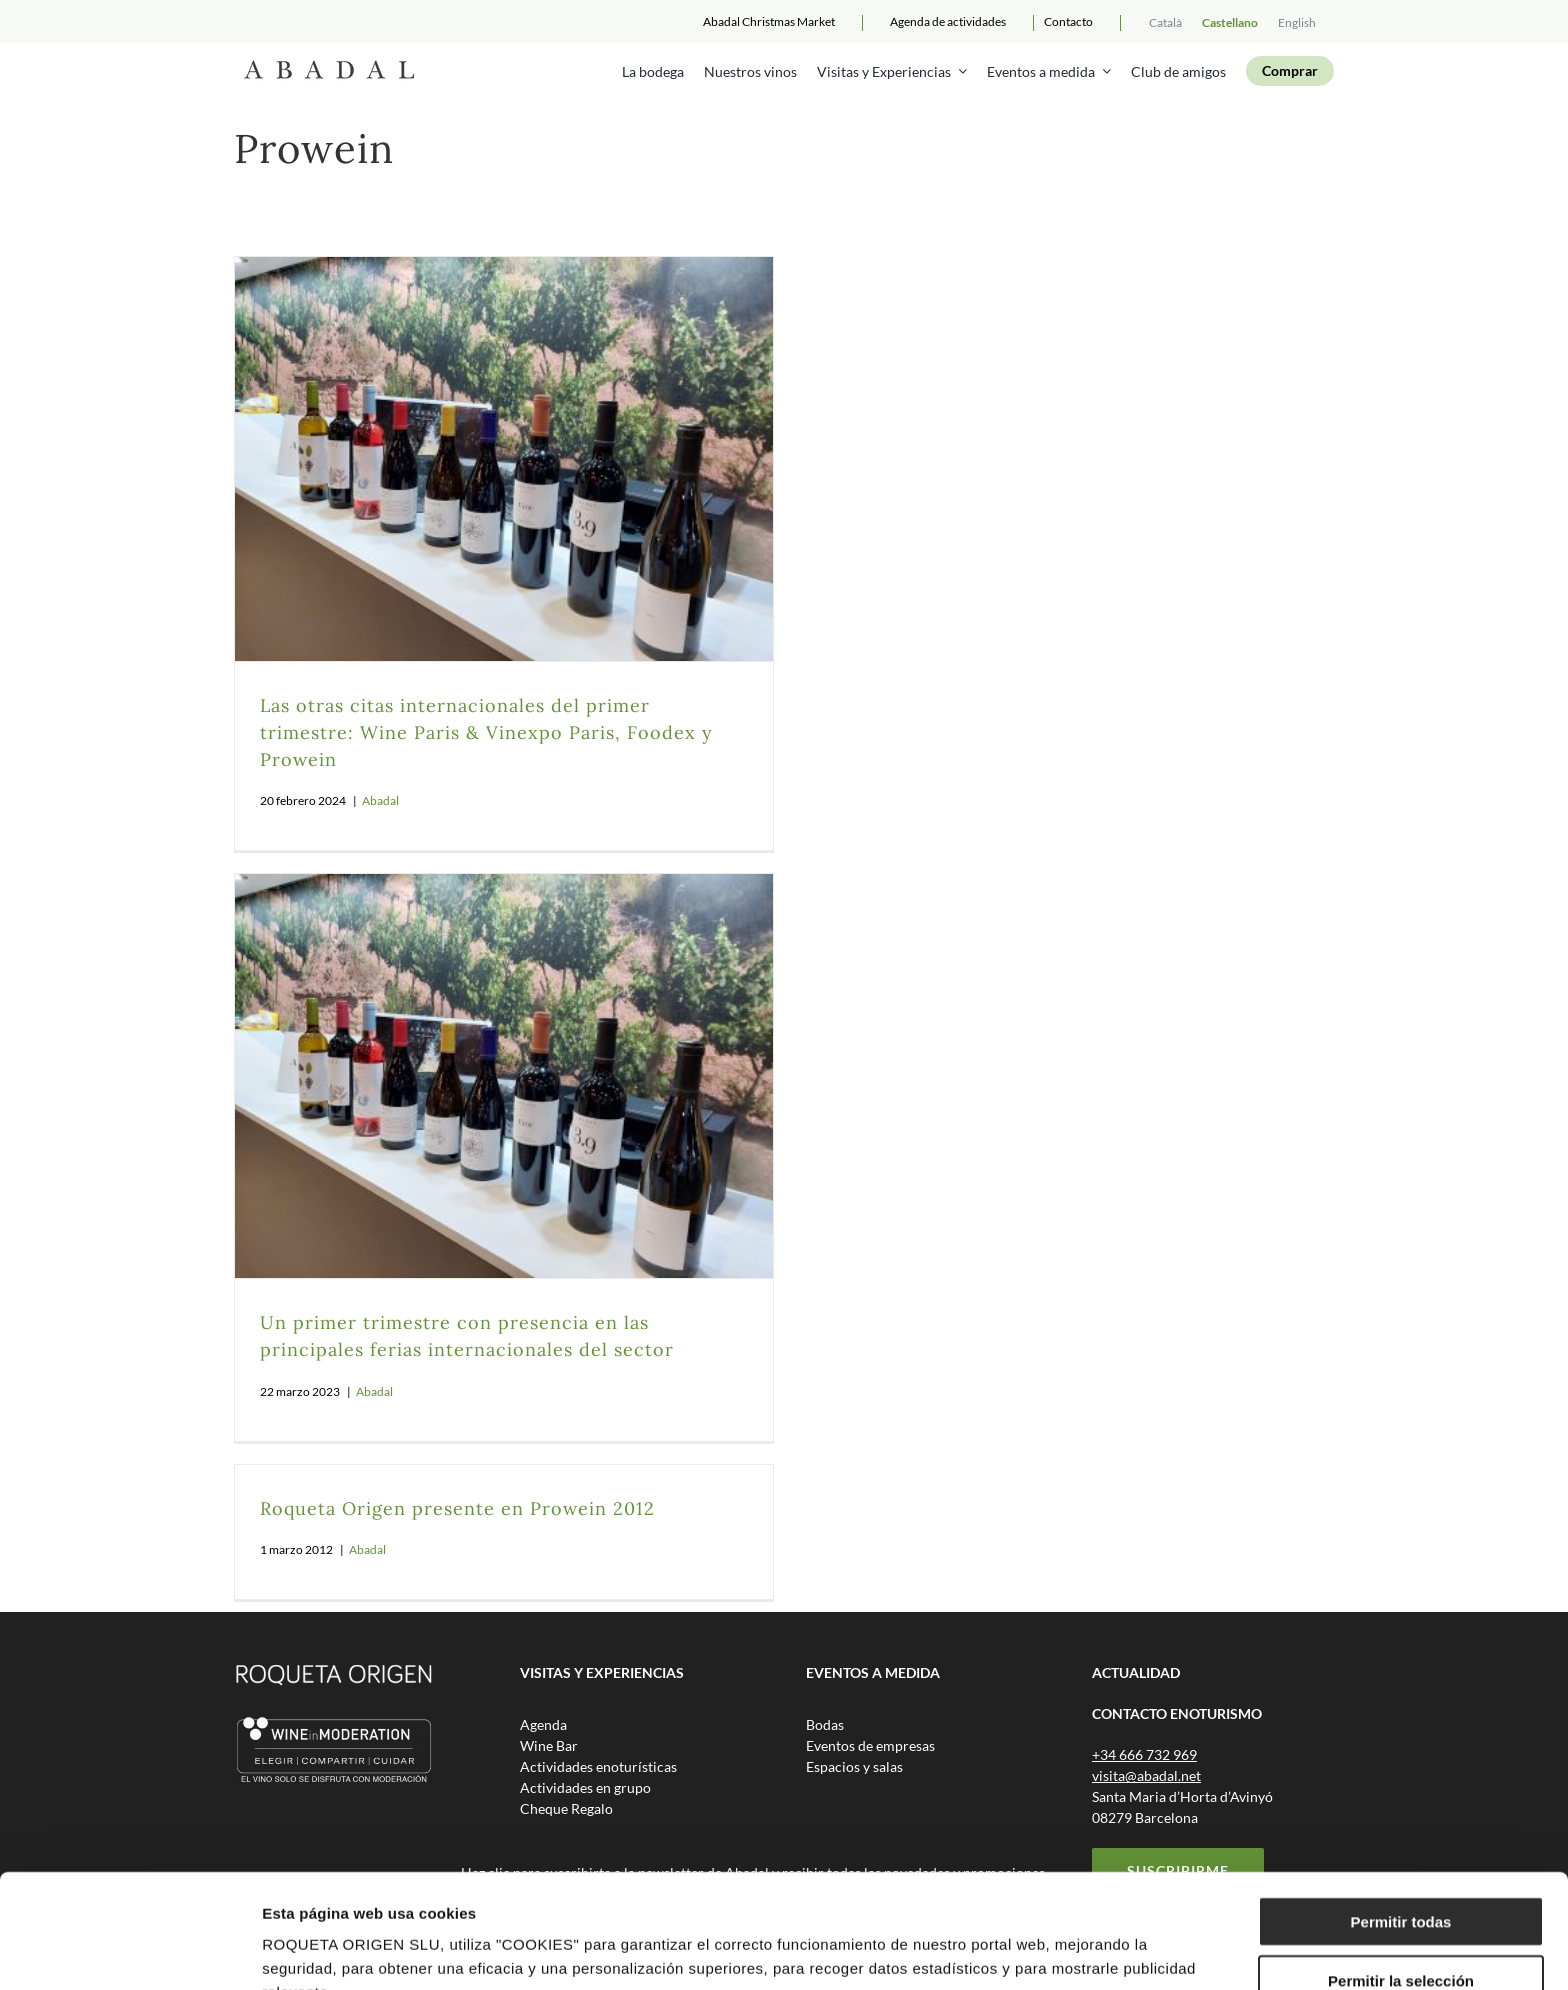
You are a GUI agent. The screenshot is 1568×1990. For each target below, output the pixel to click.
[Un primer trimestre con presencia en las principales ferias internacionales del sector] (504, 1076)
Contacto (1068, 21)
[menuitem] (1165, 21)
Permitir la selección (1401, 1873)
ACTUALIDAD (1136, 1672)
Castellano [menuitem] (1230, 22)
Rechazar (1401, 1931)
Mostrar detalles (1082, 1950)
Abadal (380, 800)
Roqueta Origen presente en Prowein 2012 (457, 1508)
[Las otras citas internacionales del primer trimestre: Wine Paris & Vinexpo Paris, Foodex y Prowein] (504, 459)
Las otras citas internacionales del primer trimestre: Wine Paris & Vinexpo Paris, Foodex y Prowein (486, 732)
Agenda (948, 21)
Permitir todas (1401, 1814)
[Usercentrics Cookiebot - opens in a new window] (129, 1951)
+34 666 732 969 (1144, 1754)
